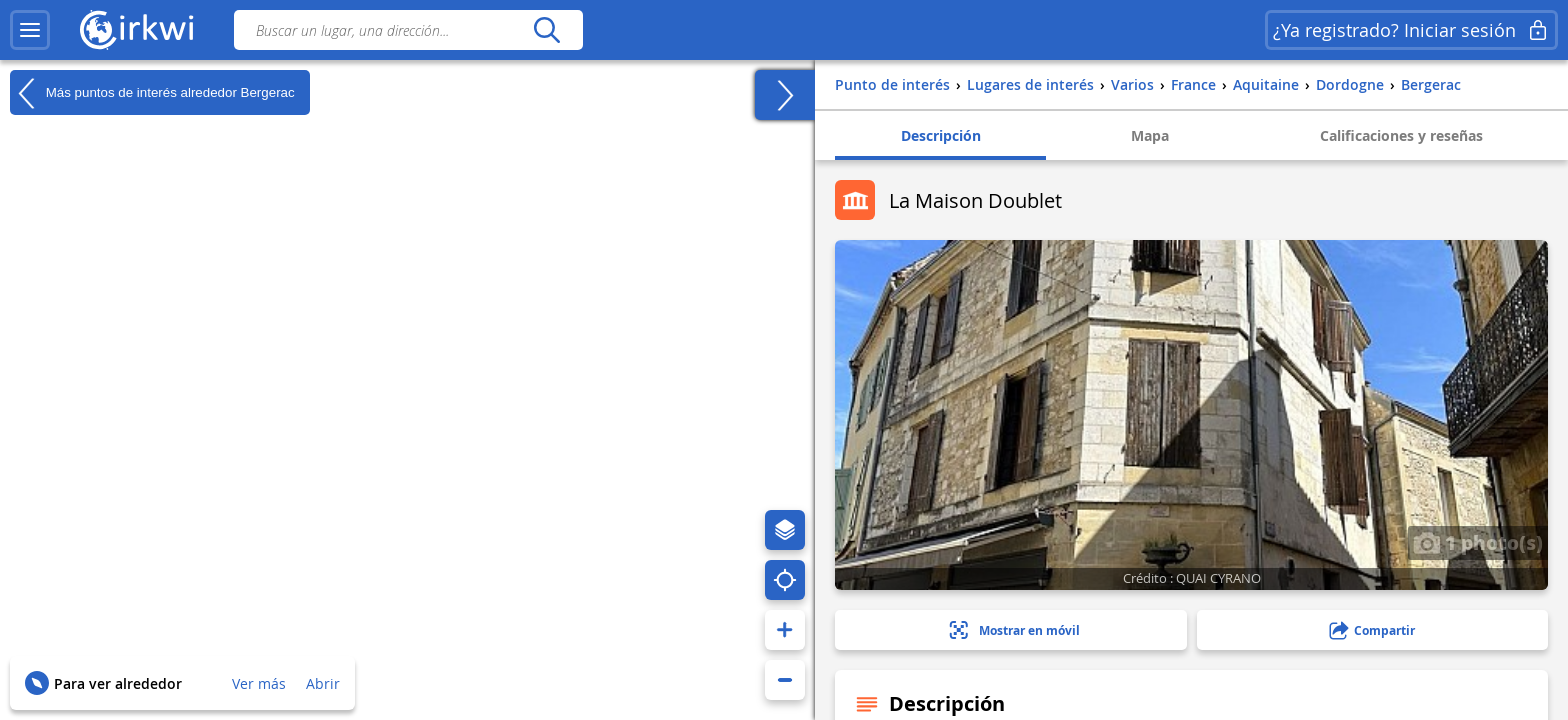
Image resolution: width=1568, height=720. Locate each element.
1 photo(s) (1478, 542)
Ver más (259, 683)
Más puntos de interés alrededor (152, 93)
